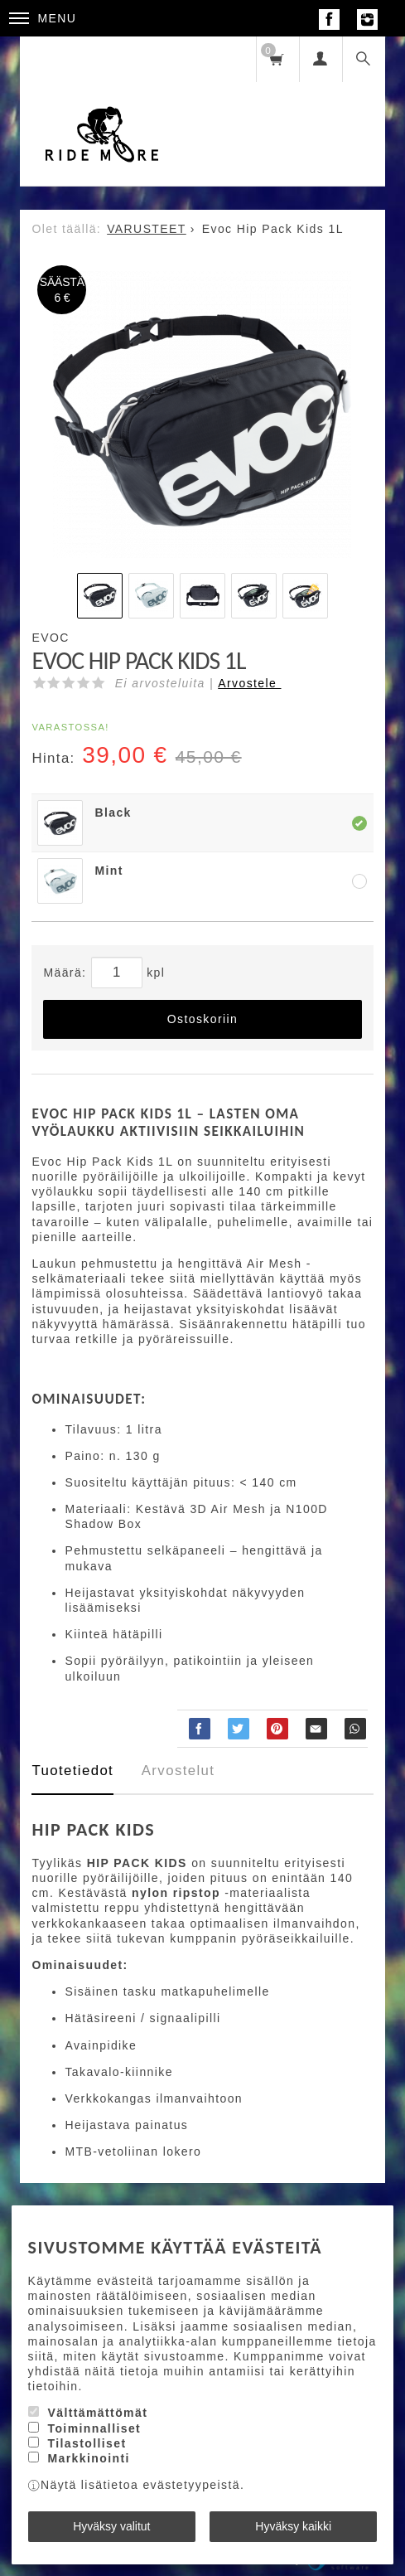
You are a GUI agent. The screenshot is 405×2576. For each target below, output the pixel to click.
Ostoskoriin (202, 1019)
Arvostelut (178, 1770)
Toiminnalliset (94, 2428)
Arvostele (249, 683)
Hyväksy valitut (111, 2526)
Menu (43, 18)
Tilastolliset (86, 2443)
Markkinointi (88, 2458)
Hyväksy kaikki (293, 2526)
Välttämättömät (97, 2412)
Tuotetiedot (72, 1770)
